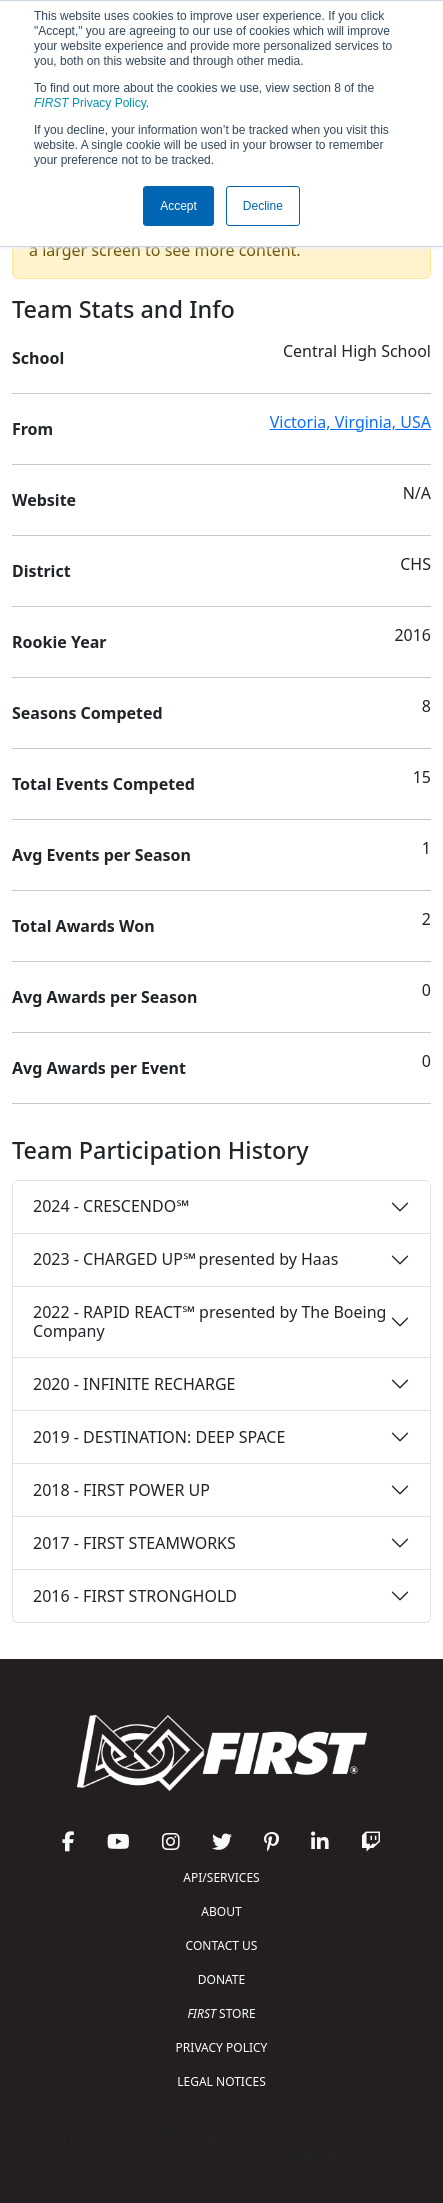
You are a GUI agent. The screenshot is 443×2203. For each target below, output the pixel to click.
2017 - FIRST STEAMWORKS (134, 1543)
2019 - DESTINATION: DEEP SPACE (159, 1437)
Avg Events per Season (101, 855)
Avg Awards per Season (104, 997)
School (38, 358)
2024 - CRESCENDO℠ (111, 1206)
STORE (221, 2013)
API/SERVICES (221, 1877)
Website (44, 500)
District (41, 571)
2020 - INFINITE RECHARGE (134, 1384)
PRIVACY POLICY (222, 2047)
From (32, 429)
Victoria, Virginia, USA (350, 422)
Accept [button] (178, 206)
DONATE (221, 1979)
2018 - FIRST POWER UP (121, 1490)
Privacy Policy (90, 103)
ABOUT (221, 1911)
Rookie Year (59, 642)
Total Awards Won (83, 926)
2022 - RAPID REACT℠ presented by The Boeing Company (209, 1321)
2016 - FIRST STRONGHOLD (135, 1596)
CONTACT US (222, 1945)
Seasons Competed (87, 713)
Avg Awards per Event (99, 1068)
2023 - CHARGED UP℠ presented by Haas (185, 1259)
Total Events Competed (103, 784)
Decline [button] (263, 206)
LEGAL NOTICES (221, 2081)
